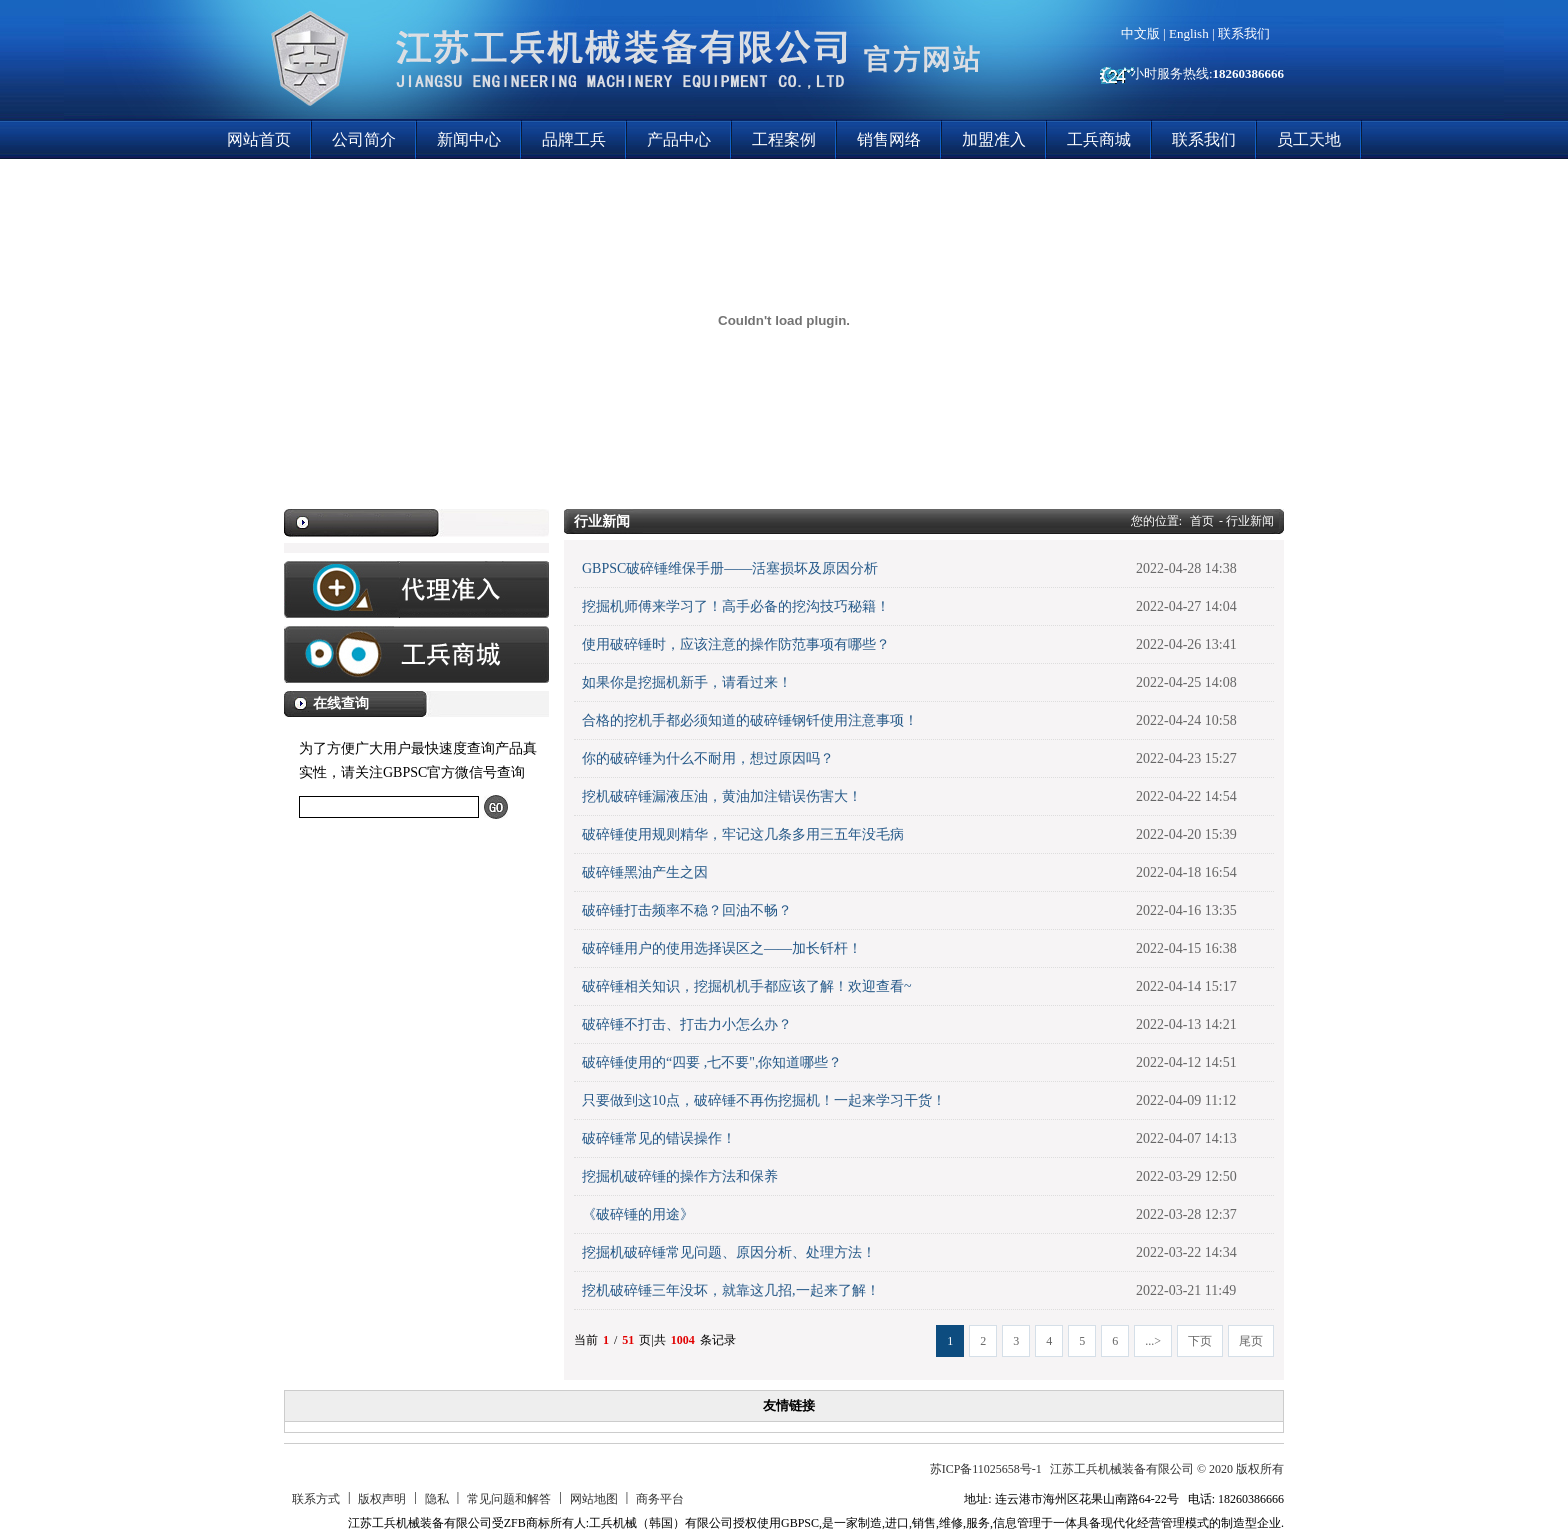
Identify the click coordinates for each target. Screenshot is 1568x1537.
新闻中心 (469, 139)
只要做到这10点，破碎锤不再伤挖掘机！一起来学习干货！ (764, 1100)
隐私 (437, 1499)
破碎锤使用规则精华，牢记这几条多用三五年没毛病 (743, 834)
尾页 (1251, 1341)
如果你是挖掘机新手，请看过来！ (687, 682)
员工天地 (1309, 139)
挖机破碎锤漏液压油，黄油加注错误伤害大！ (722, 796)
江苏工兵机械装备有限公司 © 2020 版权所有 (1167, 1469)
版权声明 (382, 1499)
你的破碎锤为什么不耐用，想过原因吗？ (708, 758)
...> (1153, 1341)
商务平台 (660, 1499)
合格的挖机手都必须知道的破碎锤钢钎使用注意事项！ (750, 720)
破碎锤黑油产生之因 (645, 872)
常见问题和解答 (509, 1499)
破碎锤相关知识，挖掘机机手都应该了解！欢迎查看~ (747, 986)
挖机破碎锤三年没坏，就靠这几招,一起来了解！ (731, 1290)
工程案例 (784, 139)
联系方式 (316, 1499)
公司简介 (364, 139)
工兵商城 (1099, 139)
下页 (1200, 1341)
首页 (1202, 521)
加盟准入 (994, 139)
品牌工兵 (574, 139)
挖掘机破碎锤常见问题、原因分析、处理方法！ (729, 1252)
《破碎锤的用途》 (638, 1214)
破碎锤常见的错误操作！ (659, 1138)
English (1189, 33)
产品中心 (679, 139)
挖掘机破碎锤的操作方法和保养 (680, 1176)
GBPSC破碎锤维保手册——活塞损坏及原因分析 (730, 568)
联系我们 (1244, 33)
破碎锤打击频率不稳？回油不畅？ (687, 910)
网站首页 (259, 139)
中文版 (1140, 33)
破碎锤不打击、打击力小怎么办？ (687, 1024)
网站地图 (594, 1499)
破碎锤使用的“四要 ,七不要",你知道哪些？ (712, 1062)
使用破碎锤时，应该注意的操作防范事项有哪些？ (736, 644)
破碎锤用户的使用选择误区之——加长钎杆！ (722, 948)
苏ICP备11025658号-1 (986, 1469)
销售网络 (889, 139)
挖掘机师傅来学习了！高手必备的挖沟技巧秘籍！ (736, 606)
